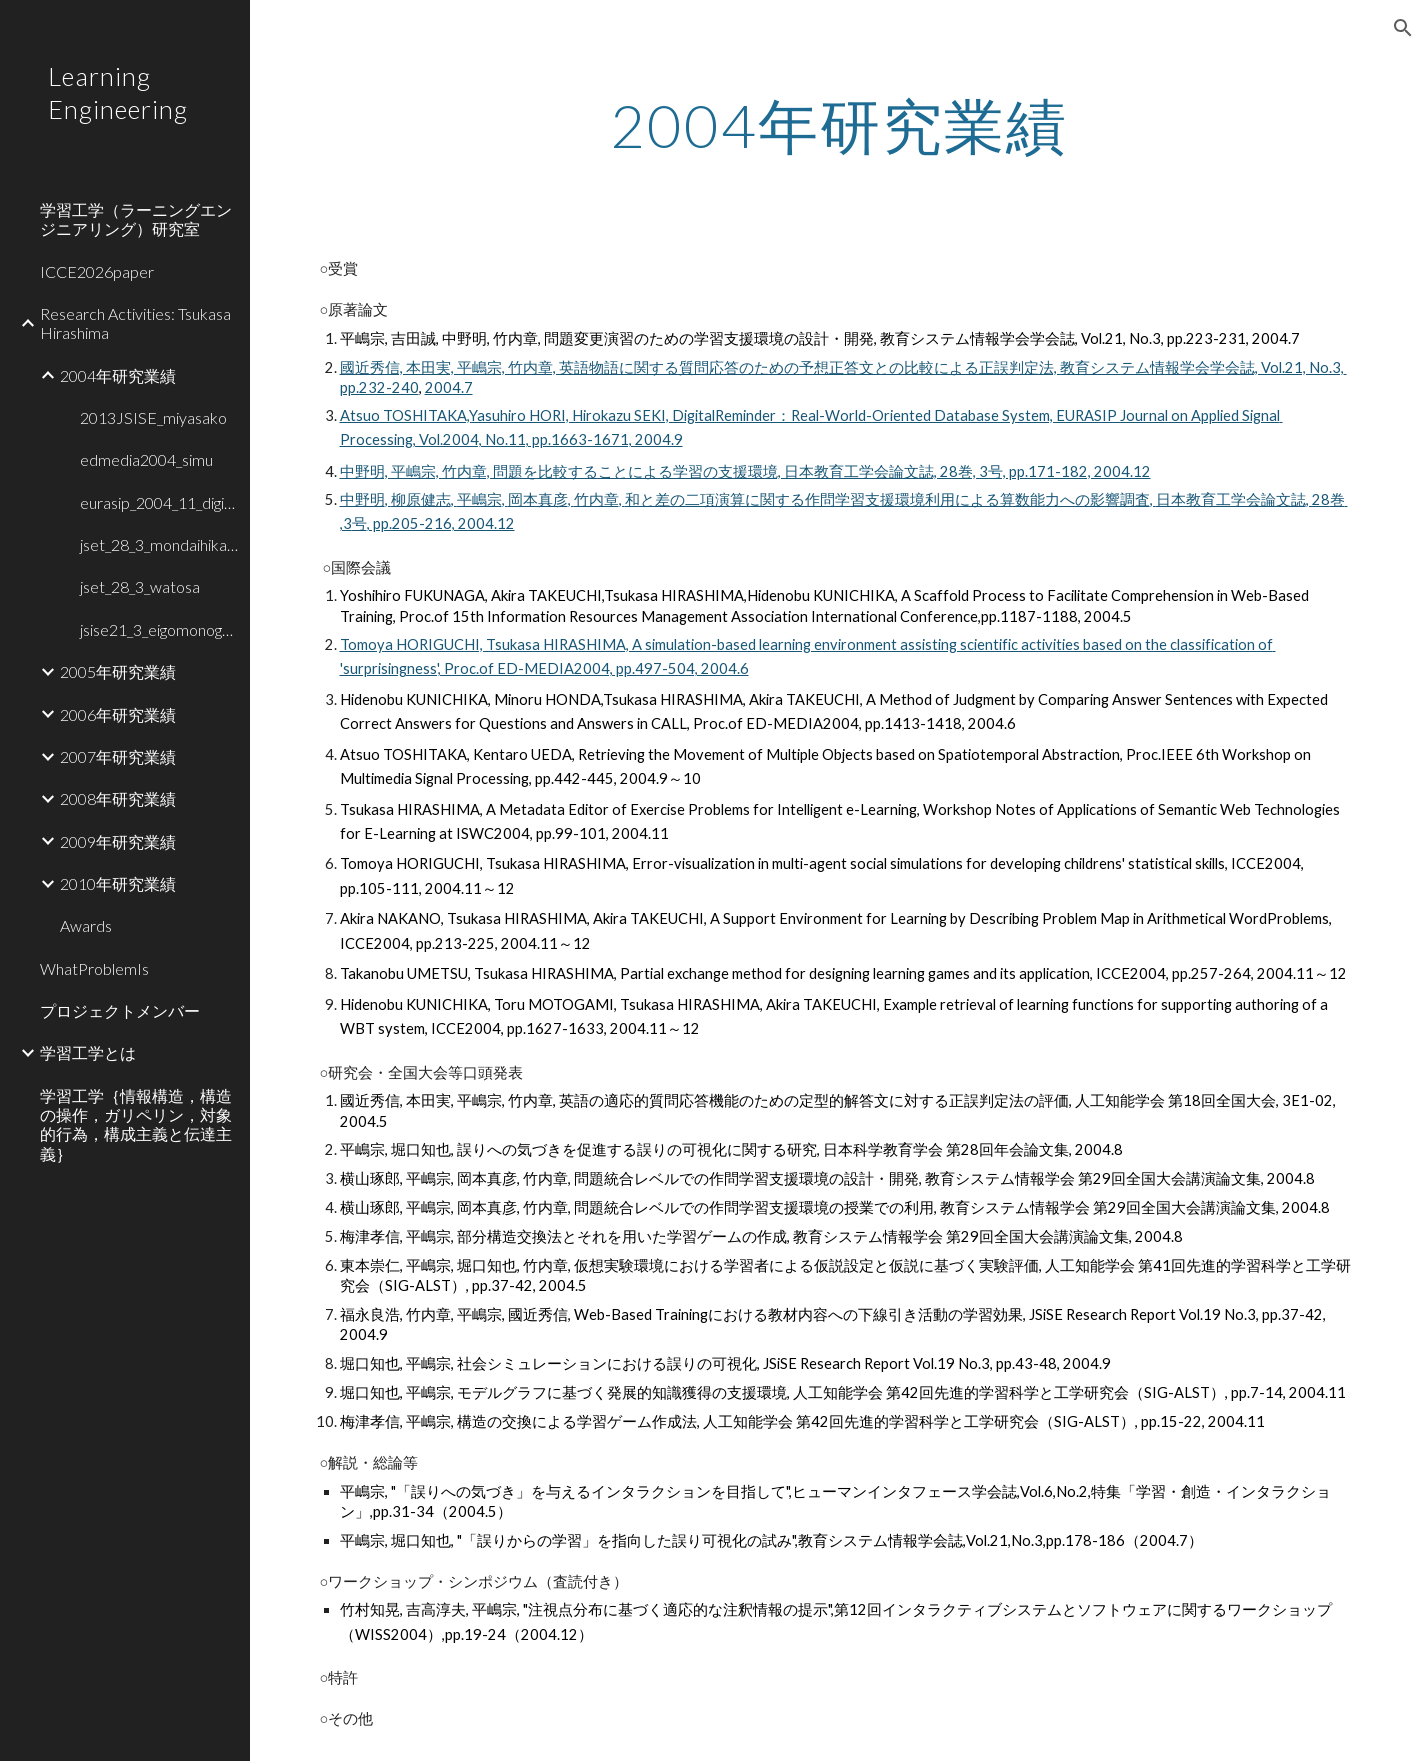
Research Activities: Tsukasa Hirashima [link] (135, 323)
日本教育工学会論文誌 (1231, 499)
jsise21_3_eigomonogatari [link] (159, 629)
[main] (839, 125)
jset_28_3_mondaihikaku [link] (159, 544)
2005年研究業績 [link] (118, 671)
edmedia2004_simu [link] (146, 459)
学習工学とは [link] (88, 1052)
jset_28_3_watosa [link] (140, 586)
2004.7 (449, 387)
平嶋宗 (479, 499)
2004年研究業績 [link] (118, 375)
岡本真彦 (538, 499)
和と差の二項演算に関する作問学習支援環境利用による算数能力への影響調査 (887, 499)
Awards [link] (86, 925)
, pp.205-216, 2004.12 (441, 523)
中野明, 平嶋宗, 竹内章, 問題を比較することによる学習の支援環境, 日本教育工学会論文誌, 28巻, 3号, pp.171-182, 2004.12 (745, 471)
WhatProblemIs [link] (94, 968)
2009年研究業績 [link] (118, 841)
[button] (1403, 28)
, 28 (1318, 499)
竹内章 (596, 499)
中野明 (362, 499)
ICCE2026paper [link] (97, 271)
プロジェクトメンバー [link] (120, 1010)
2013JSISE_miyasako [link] (153, 417)
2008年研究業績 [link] (118, 798)
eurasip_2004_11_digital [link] (159, 502)
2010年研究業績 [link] (118, 883)
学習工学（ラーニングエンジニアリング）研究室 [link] (136, 219)
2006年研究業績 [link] (118, 714)
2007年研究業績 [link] (118, 756)
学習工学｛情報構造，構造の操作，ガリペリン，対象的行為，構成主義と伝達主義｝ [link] (136, 1124)
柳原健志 (421, 499)
